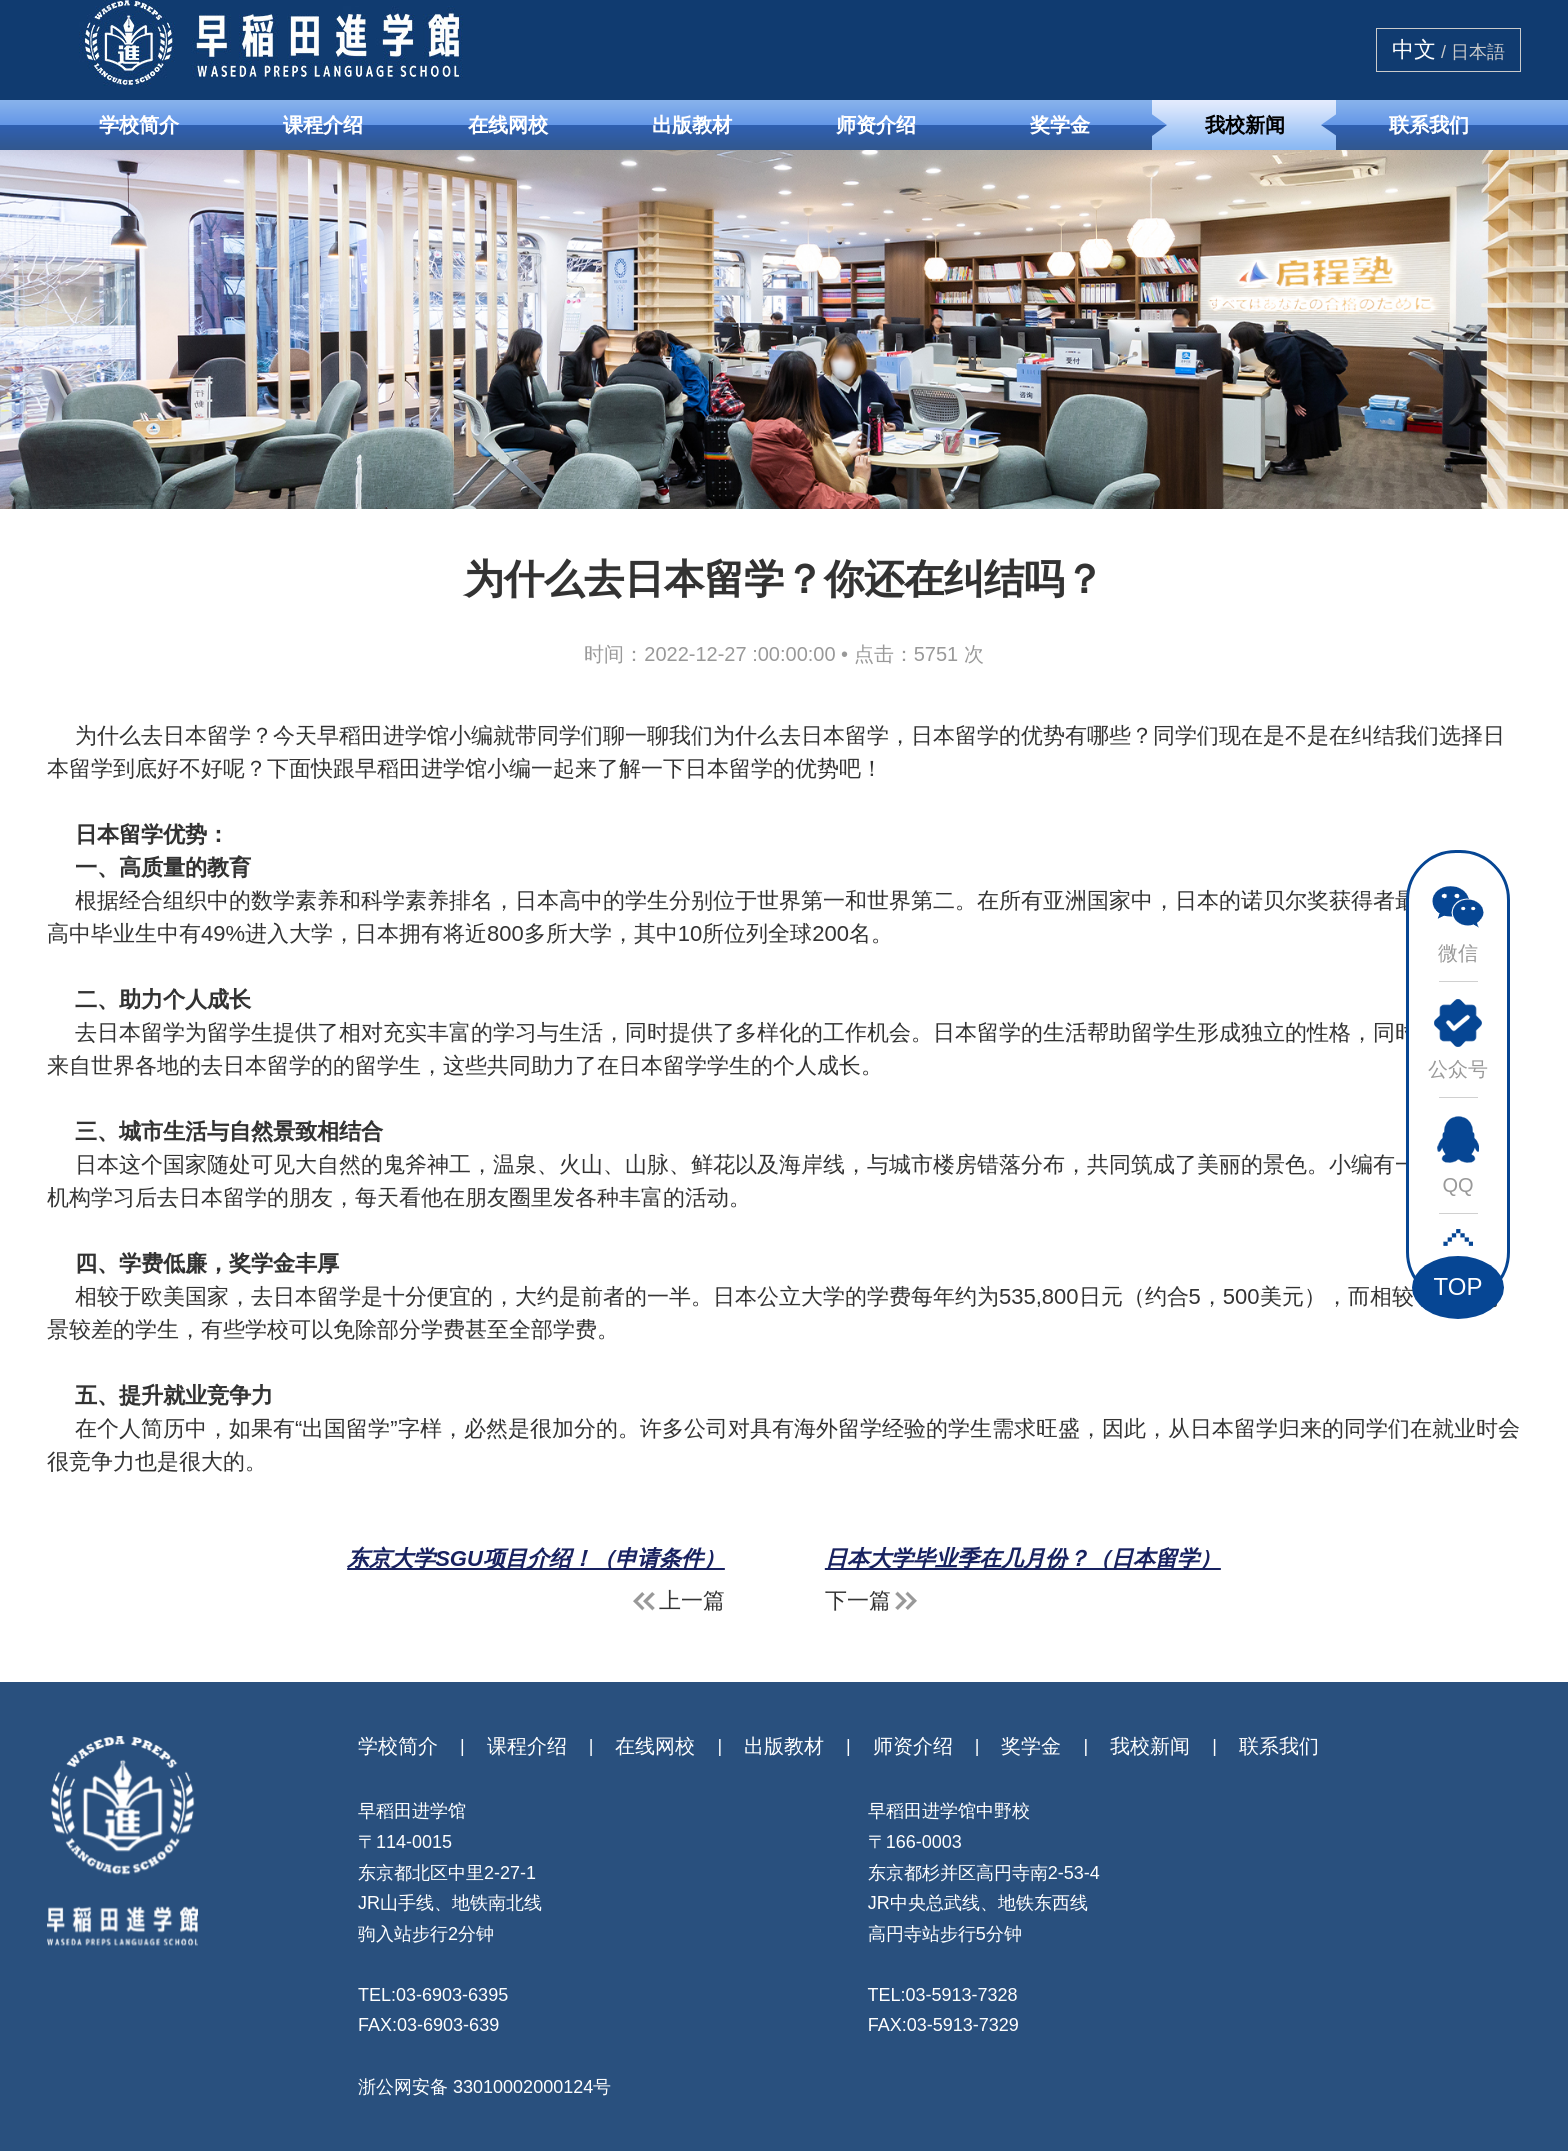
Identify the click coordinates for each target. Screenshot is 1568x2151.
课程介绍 (323, 125)
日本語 (1478, 52)
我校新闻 (1245, 125)
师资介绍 (876, 125)
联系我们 (1429, 125)
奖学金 (1060, 125)
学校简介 (139, 125)
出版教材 (692, 125)
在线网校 (508, 125)
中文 (1414, 50)
